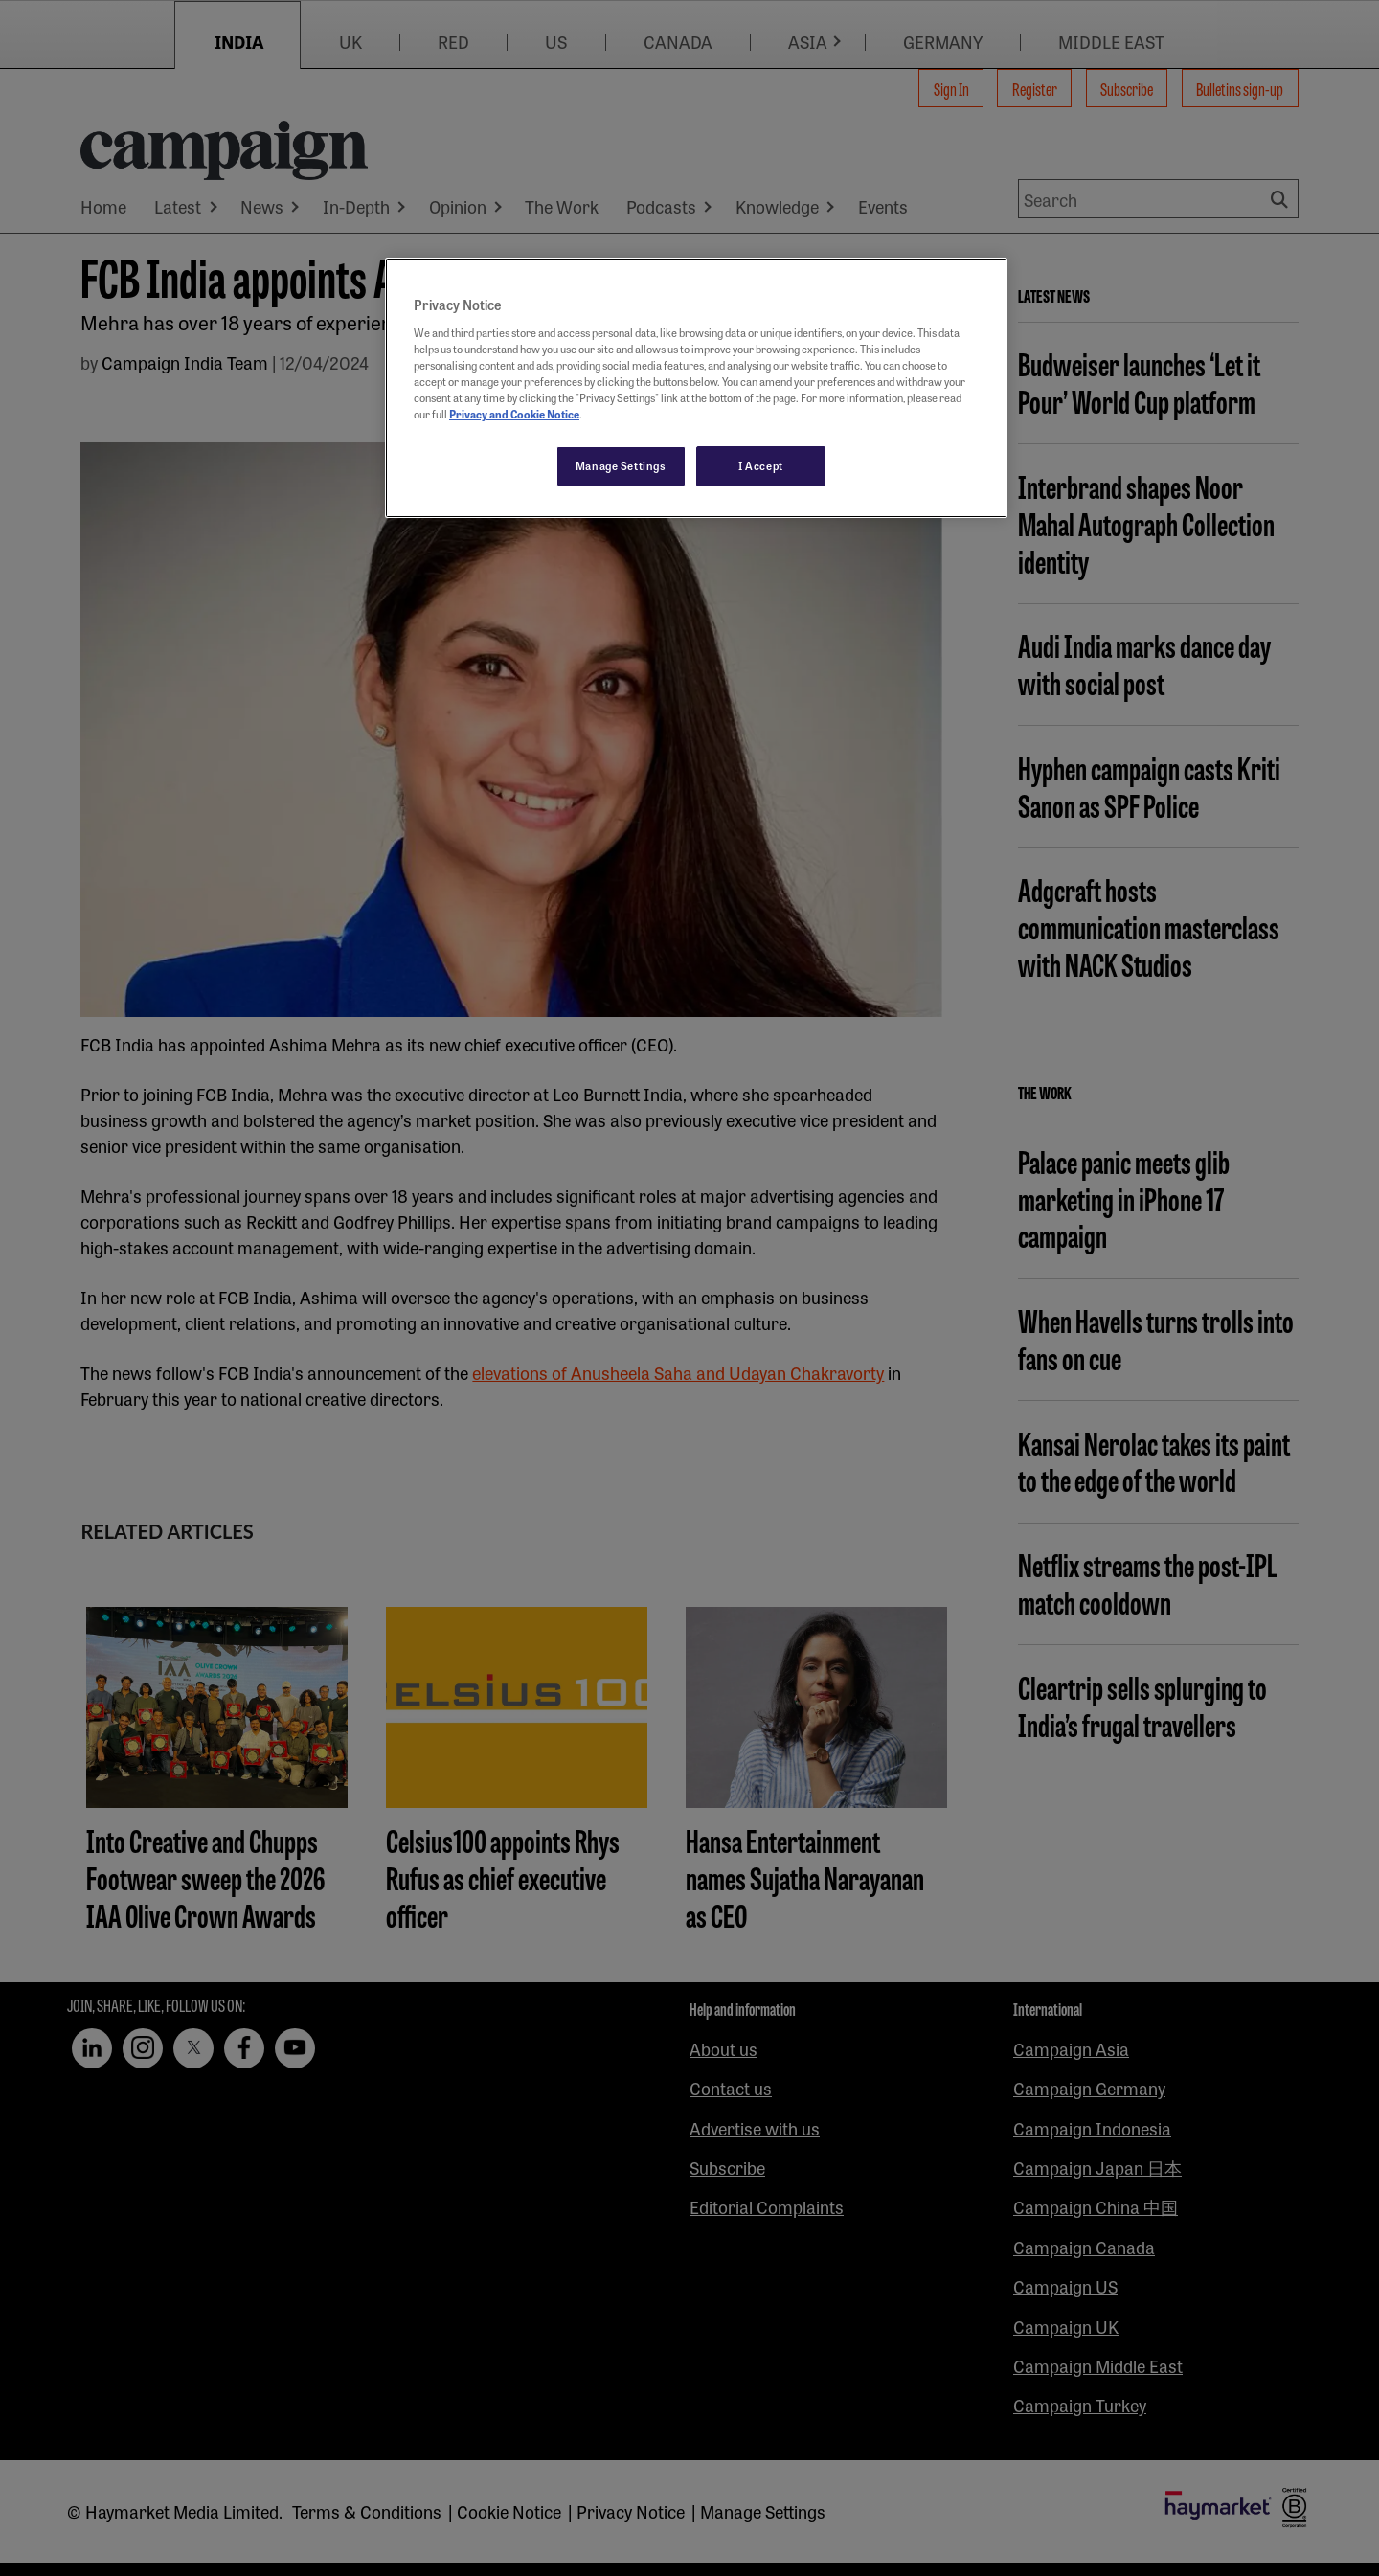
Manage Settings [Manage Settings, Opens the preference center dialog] (621, 465)
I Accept (760, 465)
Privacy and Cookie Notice (514, 413)
